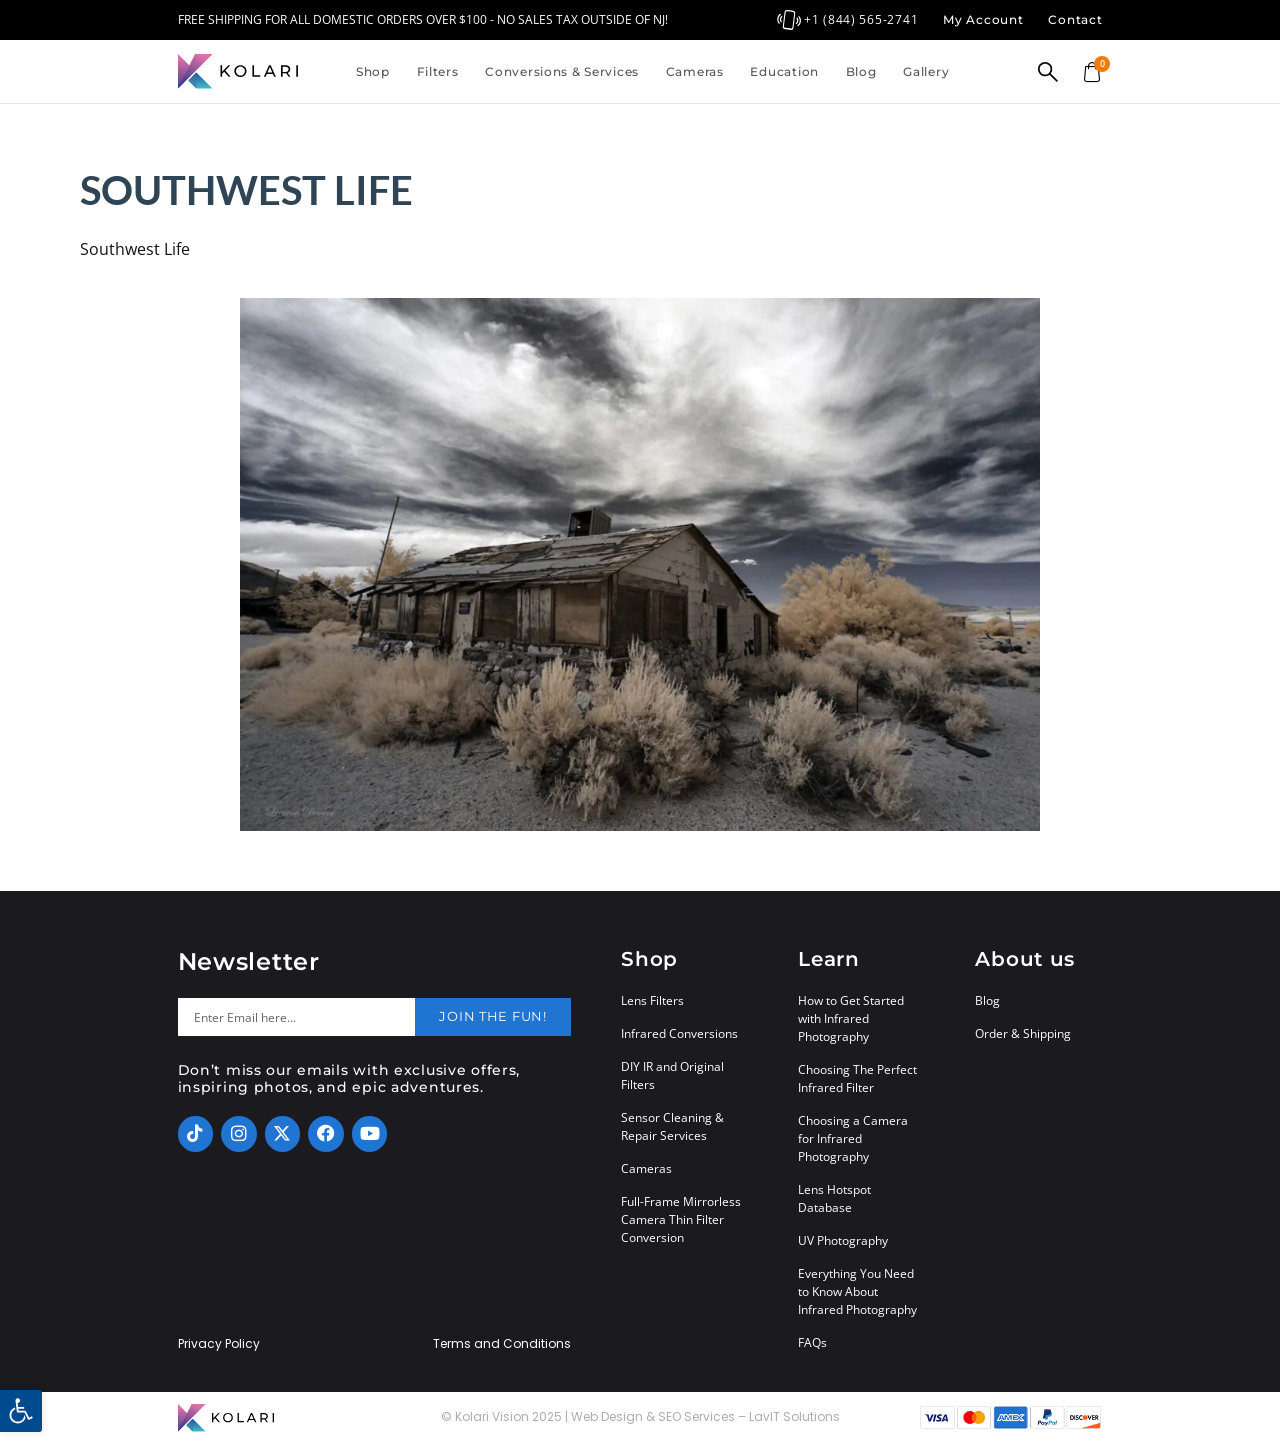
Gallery (926, 71)
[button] (21, 1411)
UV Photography (843, 1240)
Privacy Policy (219, 1344)
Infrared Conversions (679, 1033)
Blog (861, 71)
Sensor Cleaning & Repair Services (672, 1126)
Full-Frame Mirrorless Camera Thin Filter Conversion (681, 1219)
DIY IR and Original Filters (672, 1075)
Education (784, 71)
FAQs (812, 1342)
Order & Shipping (1023, 1033)
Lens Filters (652, 1000)
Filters (438, 71)
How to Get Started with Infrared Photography (851, 1018)
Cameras (695, 71)
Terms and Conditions (502, 1344)
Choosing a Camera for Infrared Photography (853, 1138)
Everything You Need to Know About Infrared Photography (857, 1291)
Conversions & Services (562, 71)
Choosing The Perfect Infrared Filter (857, 1078)
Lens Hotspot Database (834, 1198)
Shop (373, 71)
